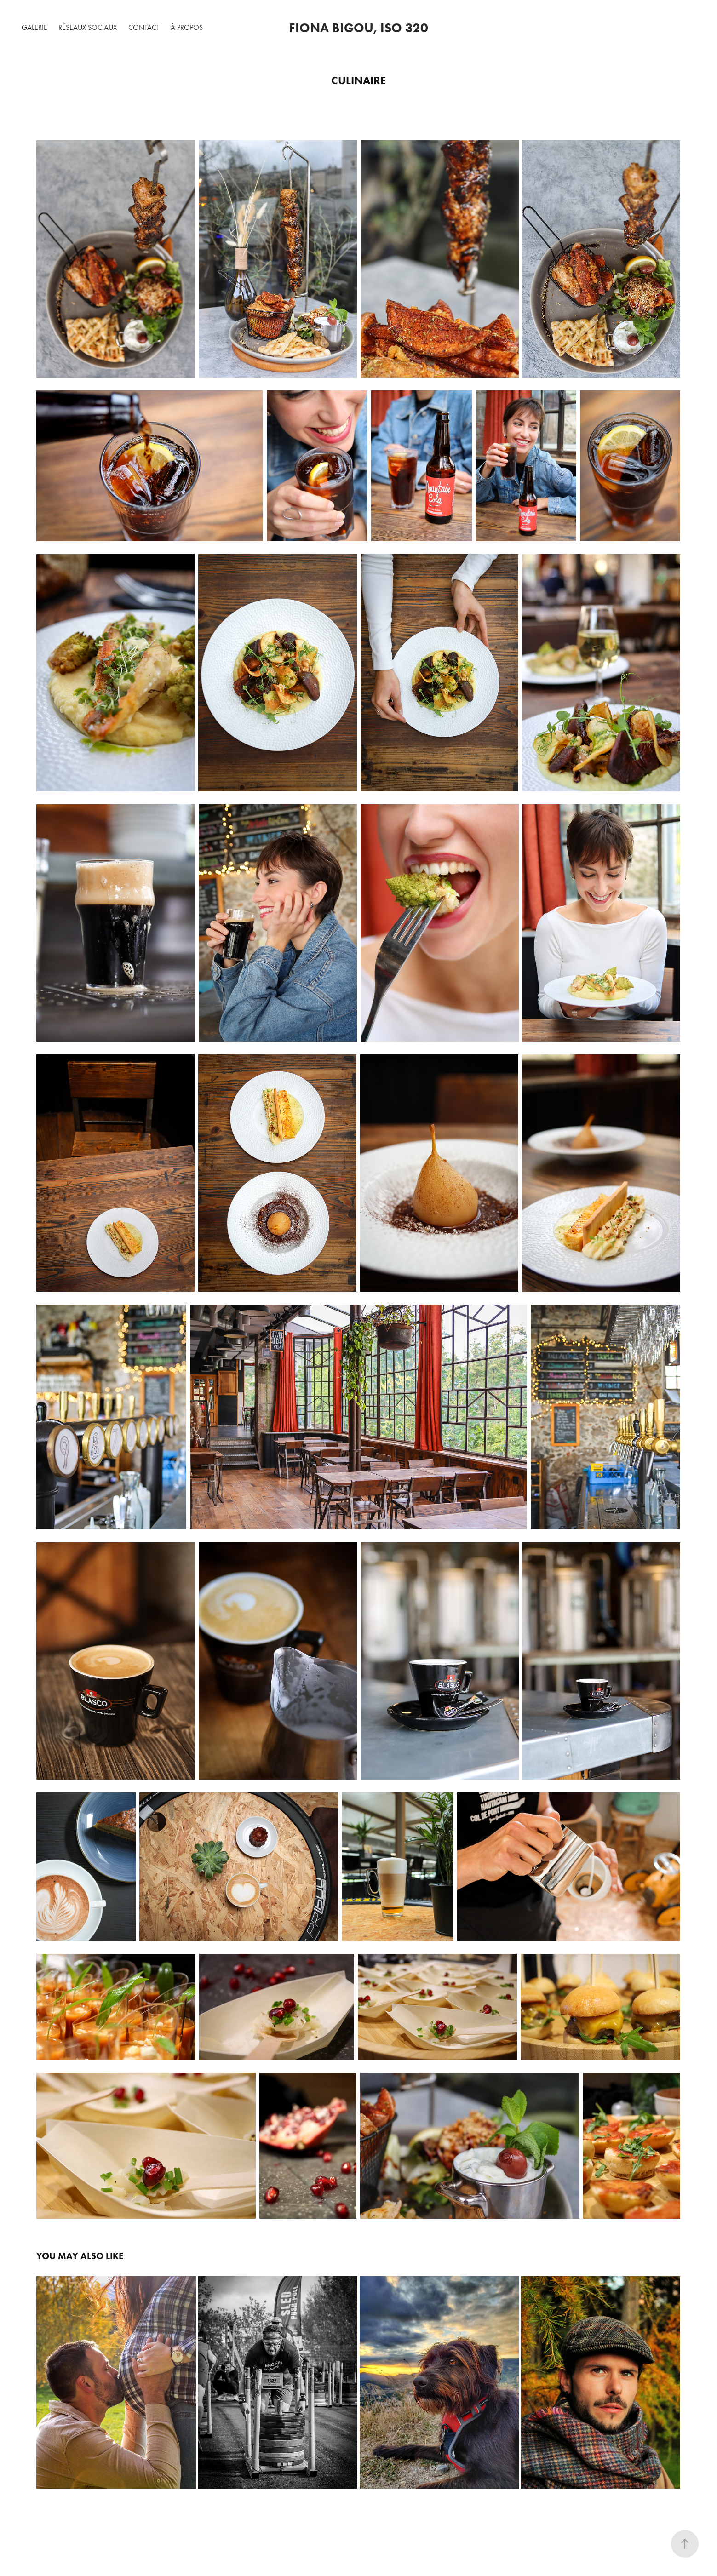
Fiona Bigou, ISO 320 (358, 27)
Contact (144, 27)
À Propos (187, 27)
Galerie (34, 27)
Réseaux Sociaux (87, 27)
